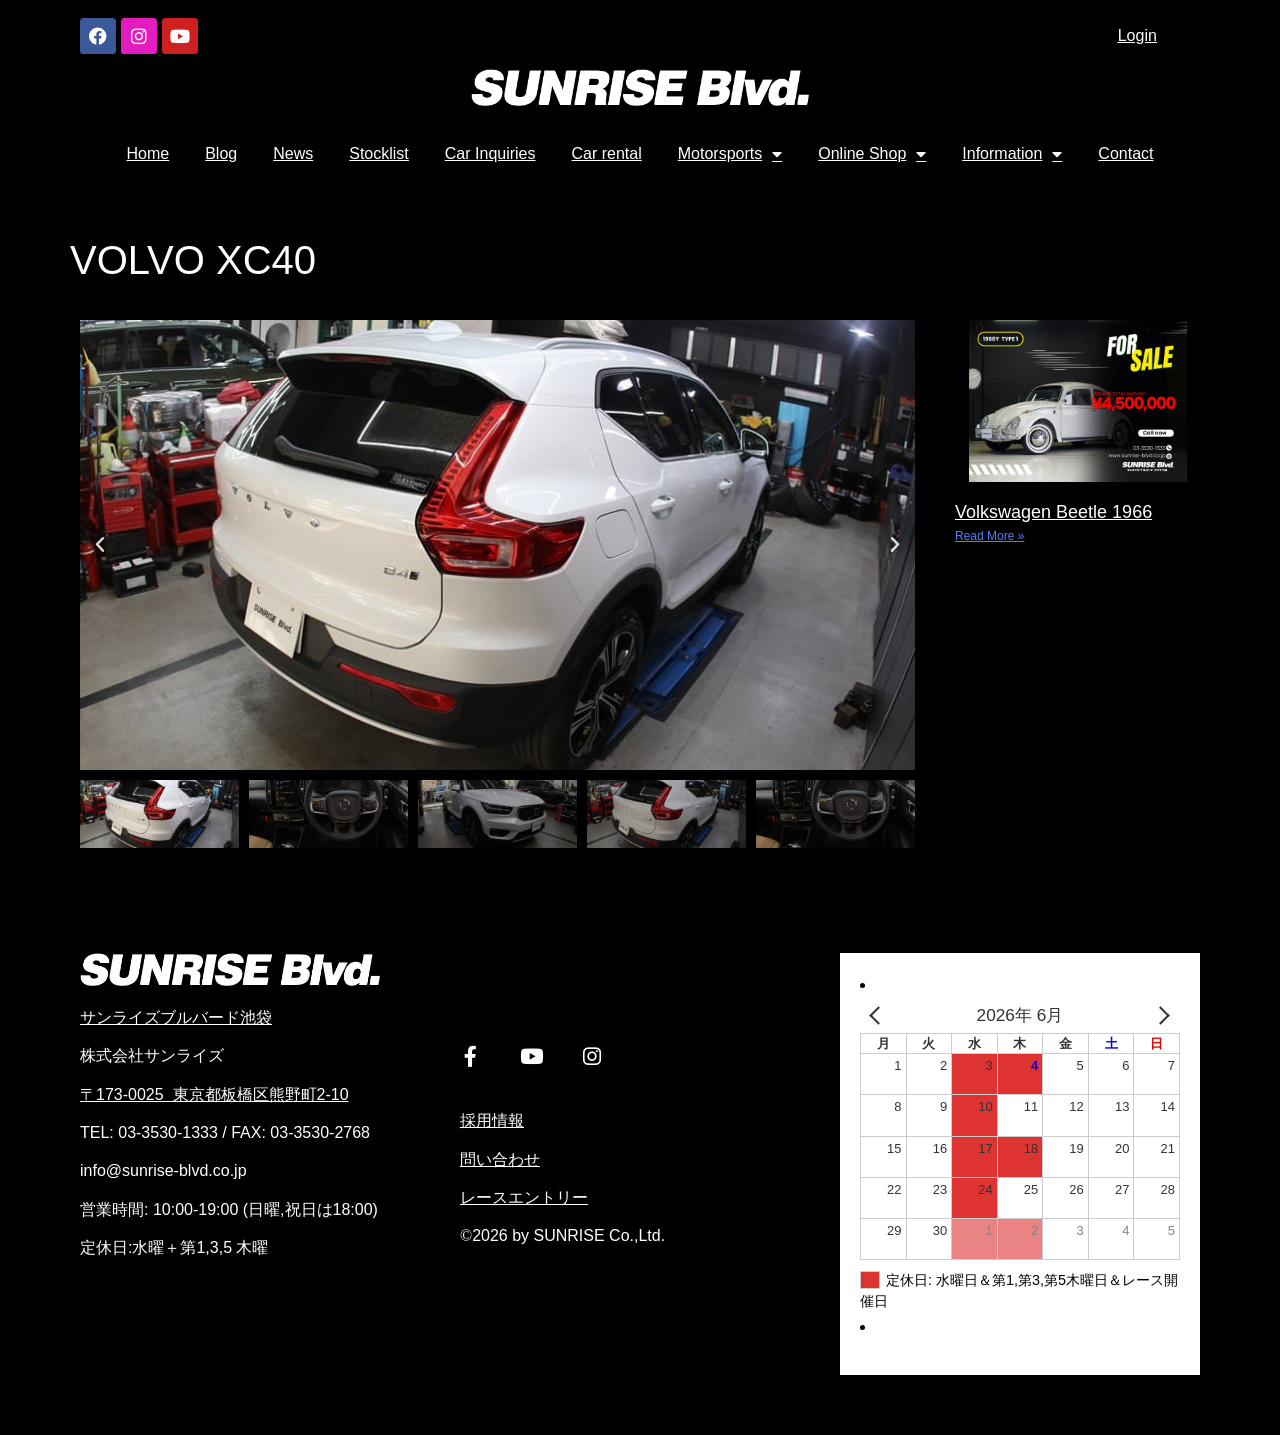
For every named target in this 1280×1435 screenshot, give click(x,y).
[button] (100, 545)
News (293, 153)
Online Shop (872, 154)
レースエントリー (524, 1203)
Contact (1125, 153)
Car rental (607, 153)
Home (148, 153)
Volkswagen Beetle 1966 (1053, 512)
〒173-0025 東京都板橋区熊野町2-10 (214, 1094)
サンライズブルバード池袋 (176, 1017)
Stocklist (379, 153)
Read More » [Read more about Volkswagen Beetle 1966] (989, 536)
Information (1012, 154)
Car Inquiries (490, 153)
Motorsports (730, 154)
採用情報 (492, 1126)
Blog (221, 153)
